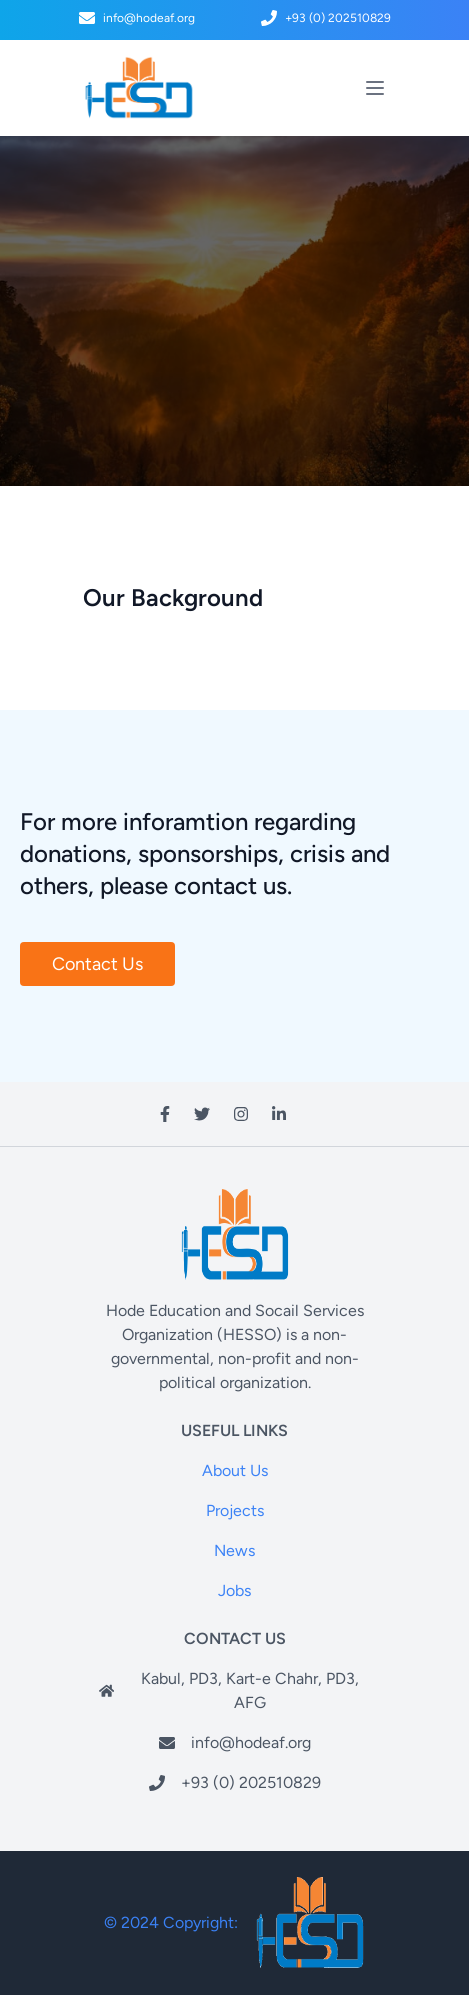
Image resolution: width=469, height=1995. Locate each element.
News (234, 1550)
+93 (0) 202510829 (251, 1782)
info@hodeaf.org (137, 18)
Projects (235, 1510)
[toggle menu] (375, 88)
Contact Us (97, 964)
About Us (235, 1470)
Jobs (234, 1590)
